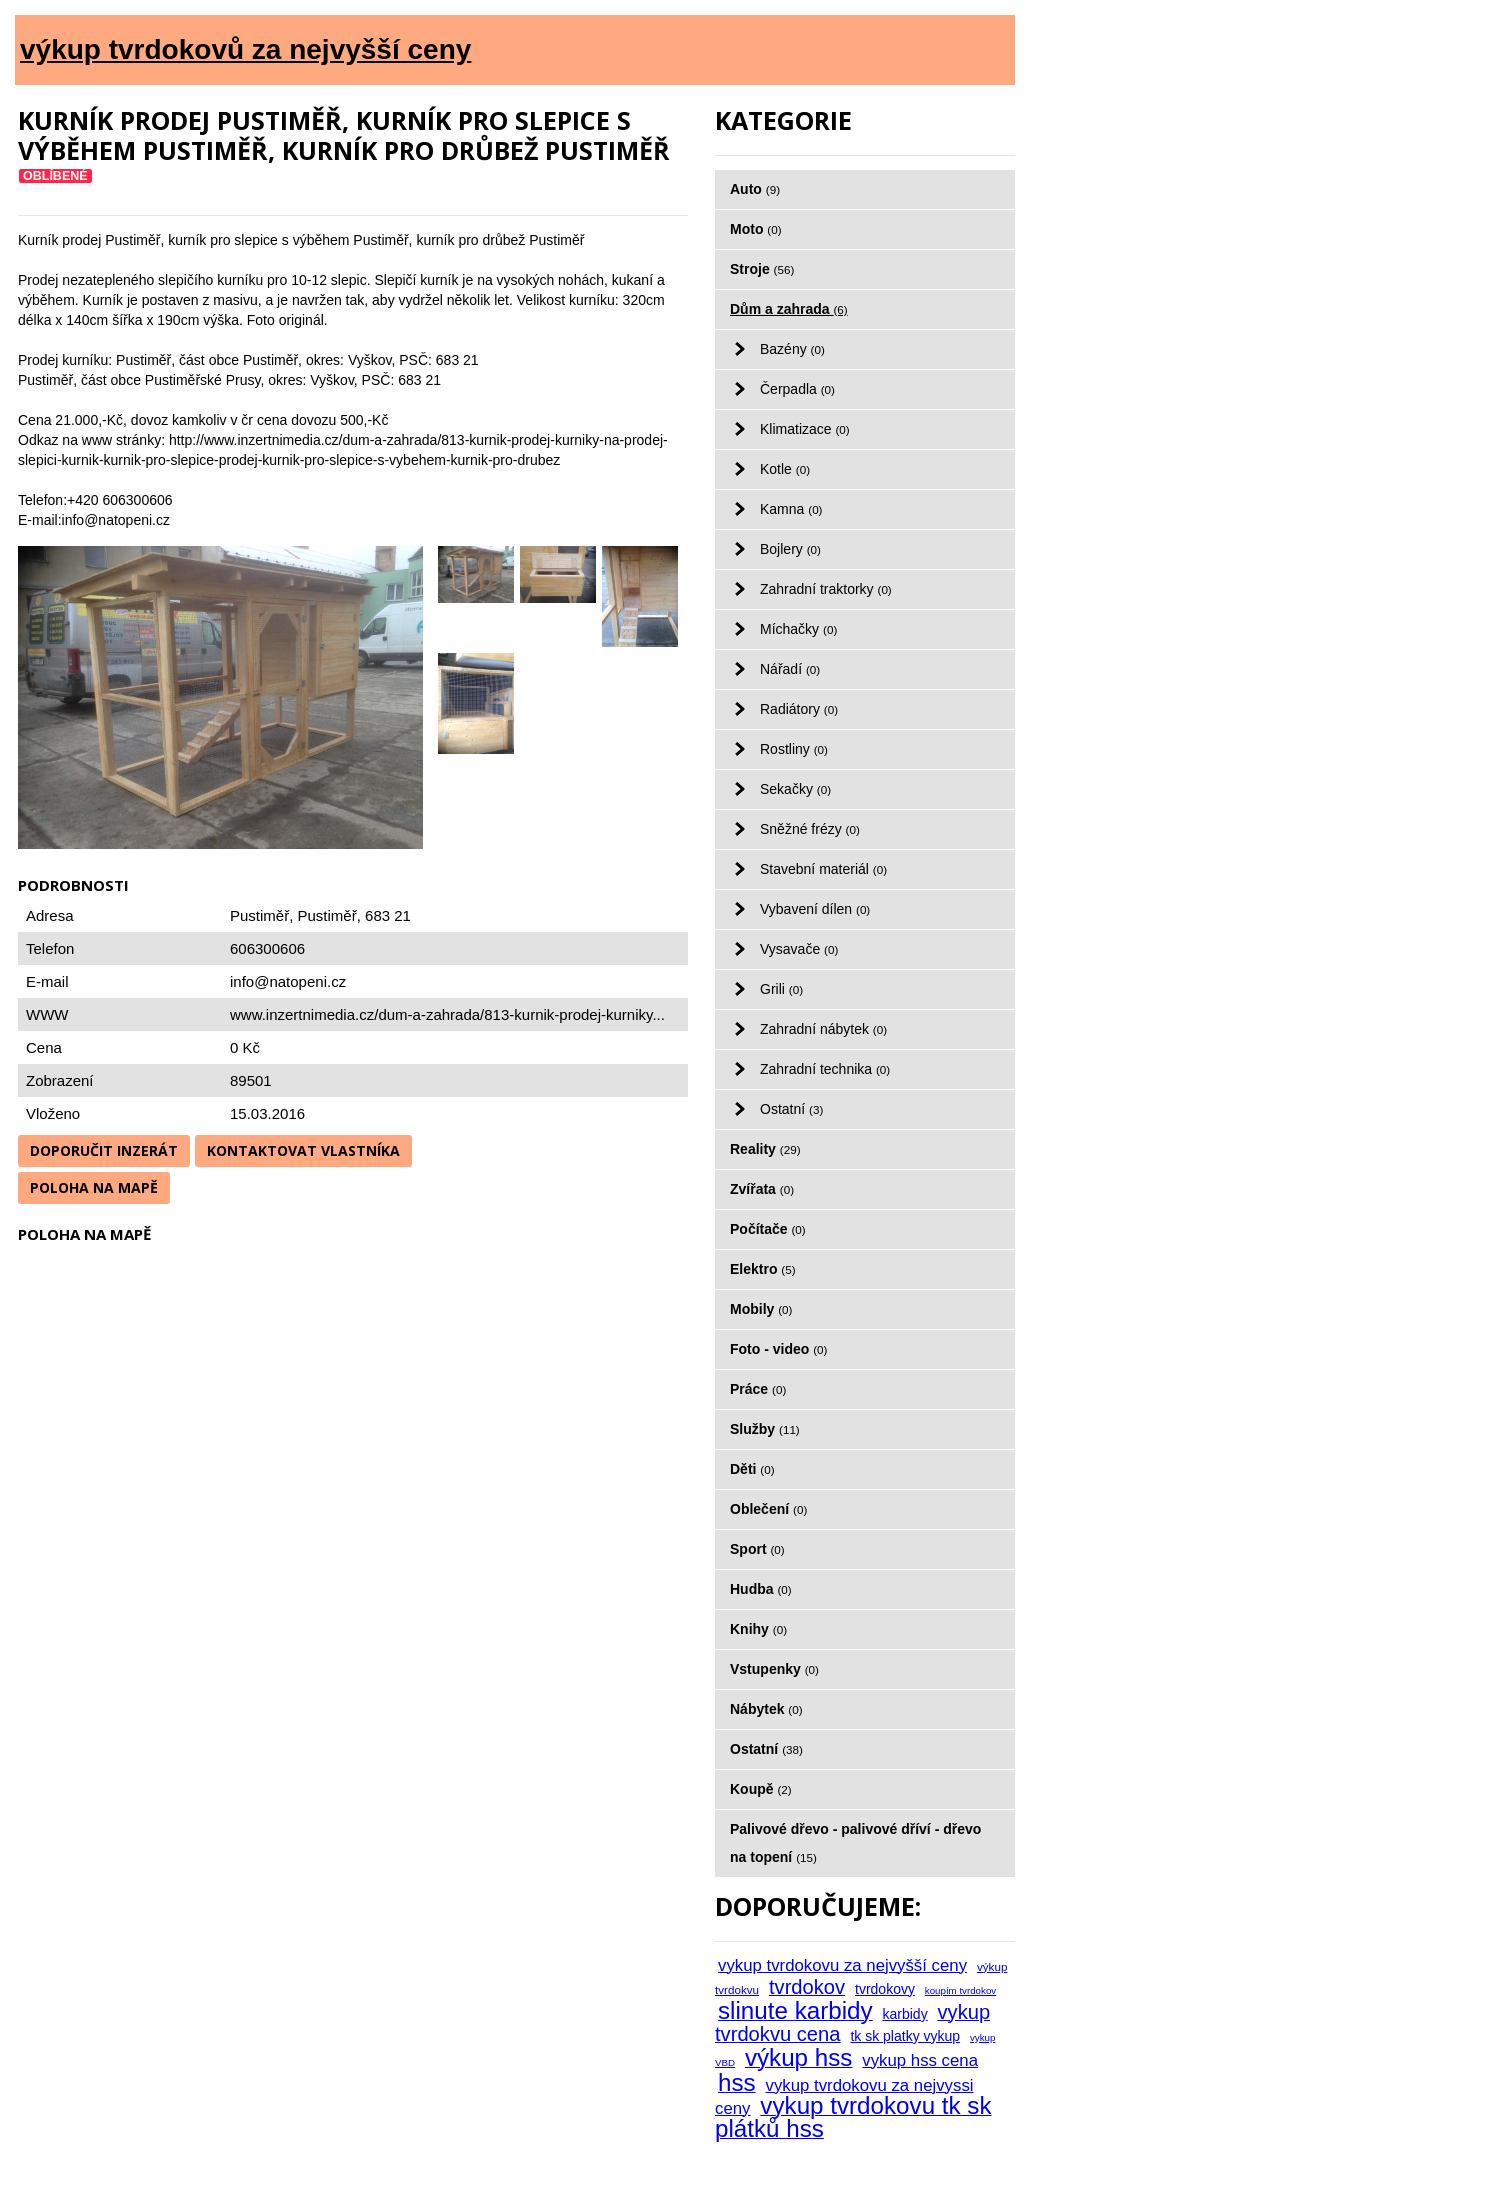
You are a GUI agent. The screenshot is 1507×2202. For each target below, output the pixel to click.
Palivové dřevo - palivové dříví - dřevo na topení (855, 1843)
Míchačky (798, 629)
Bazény (792, 349)
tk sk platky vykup (905, 2036)
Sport (757, 1549)
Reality (765, 1149)
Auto (755, 189)
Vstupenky (774, 1669)
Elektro (763, 1269)
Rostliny (794, 749)
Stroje (762, 269)
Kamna (791, 509)
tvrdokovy (885, 1989)
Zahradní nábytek (823, 1029)
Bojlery (790, 549)
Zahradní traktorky (826, 589)
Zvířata (762, 1189)
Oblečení (768, 1509)
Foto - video (778, 1349)
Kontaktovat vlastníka (303, 1150)
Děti (752, 1469)
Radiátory (799, 709)
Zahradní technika (825, 1069)
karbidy (905, 2014)
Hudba (761, 1589)
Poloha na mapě (94, 1187)
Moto (756, 229)
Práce (758, 1389)
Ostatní (791, 1109)
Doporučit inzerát (104, 1150)
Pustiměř (327, 915)
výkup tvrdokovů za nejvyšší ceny (245, 49)
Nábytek (766, 1709)
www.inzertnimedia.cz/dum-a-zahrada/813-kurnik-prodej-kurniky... (447, 1014)
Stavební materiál (823, 869)
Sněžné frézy (810, 829)
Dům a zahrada (789, 309)
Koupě (761, 1789)
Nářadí (790, 669)
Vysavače (799, 949)
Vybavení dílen (815, 909)
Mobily (761, 1309)
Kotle (785, 469)
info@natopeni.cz (288, 981)
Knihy (758, 1629)
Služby (765, 1429)
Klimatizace (805, 429)
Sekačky (795, 789)
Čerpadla (797, 389)
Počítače (768, 1229)
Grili (781, 989)
